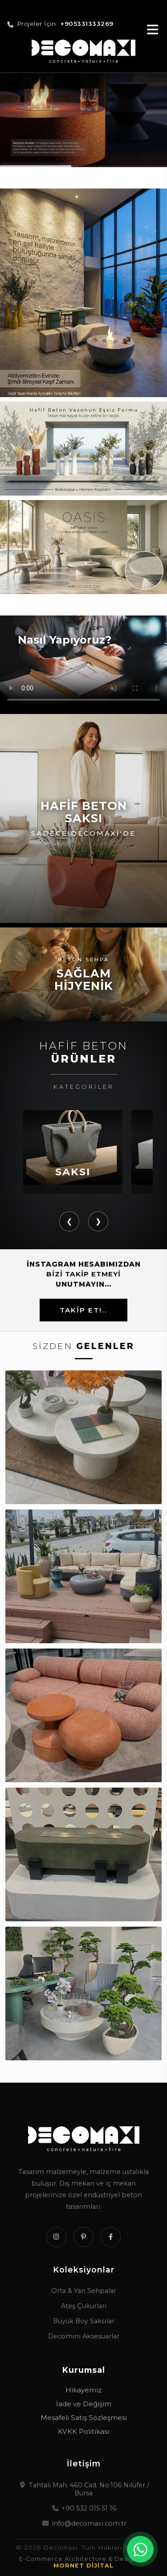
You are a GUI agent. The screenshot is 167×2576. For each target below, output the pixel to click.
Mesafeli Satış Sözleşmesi (84, 2417)
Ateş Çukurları (83, 2306)
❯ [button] (98, 1221)
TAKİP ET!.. (83, 1310)
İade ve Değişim (83, 2404)
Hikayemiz (83, 2390)
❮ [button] (69, 1221)
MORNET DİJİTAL (83, 2565)
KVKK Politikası (83, 2431)
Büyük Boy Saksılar (83, 2321)
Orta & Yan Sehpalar (83, 2291)
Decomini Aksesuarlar (83, 2336)
